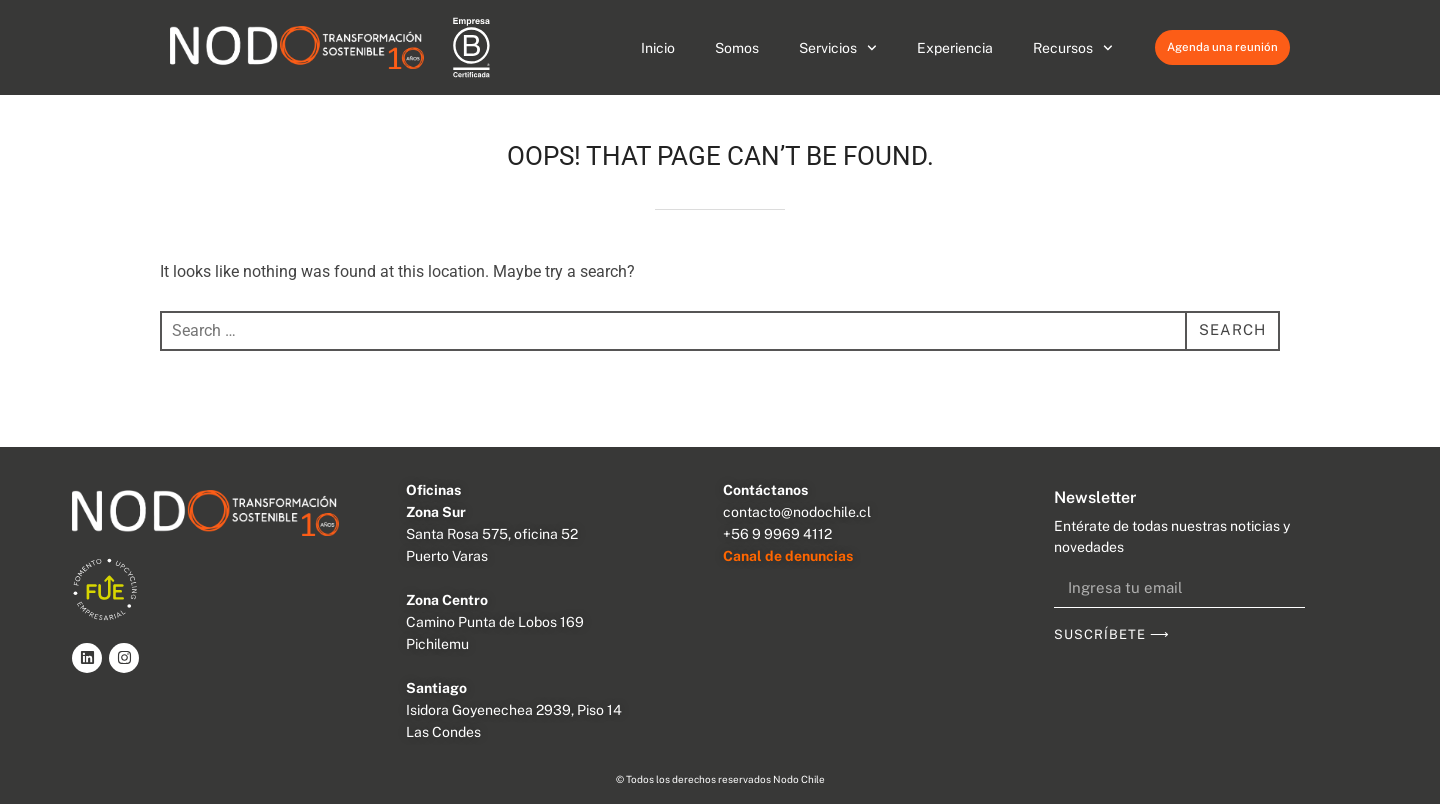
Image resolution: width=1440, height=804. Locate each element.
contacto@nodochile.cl (797, 512)
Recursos (1073, 48)
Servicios (838, 48)
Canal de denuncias (788, 556)
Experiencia (955, 48)
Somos (737, 48)
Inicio (658, 48)
